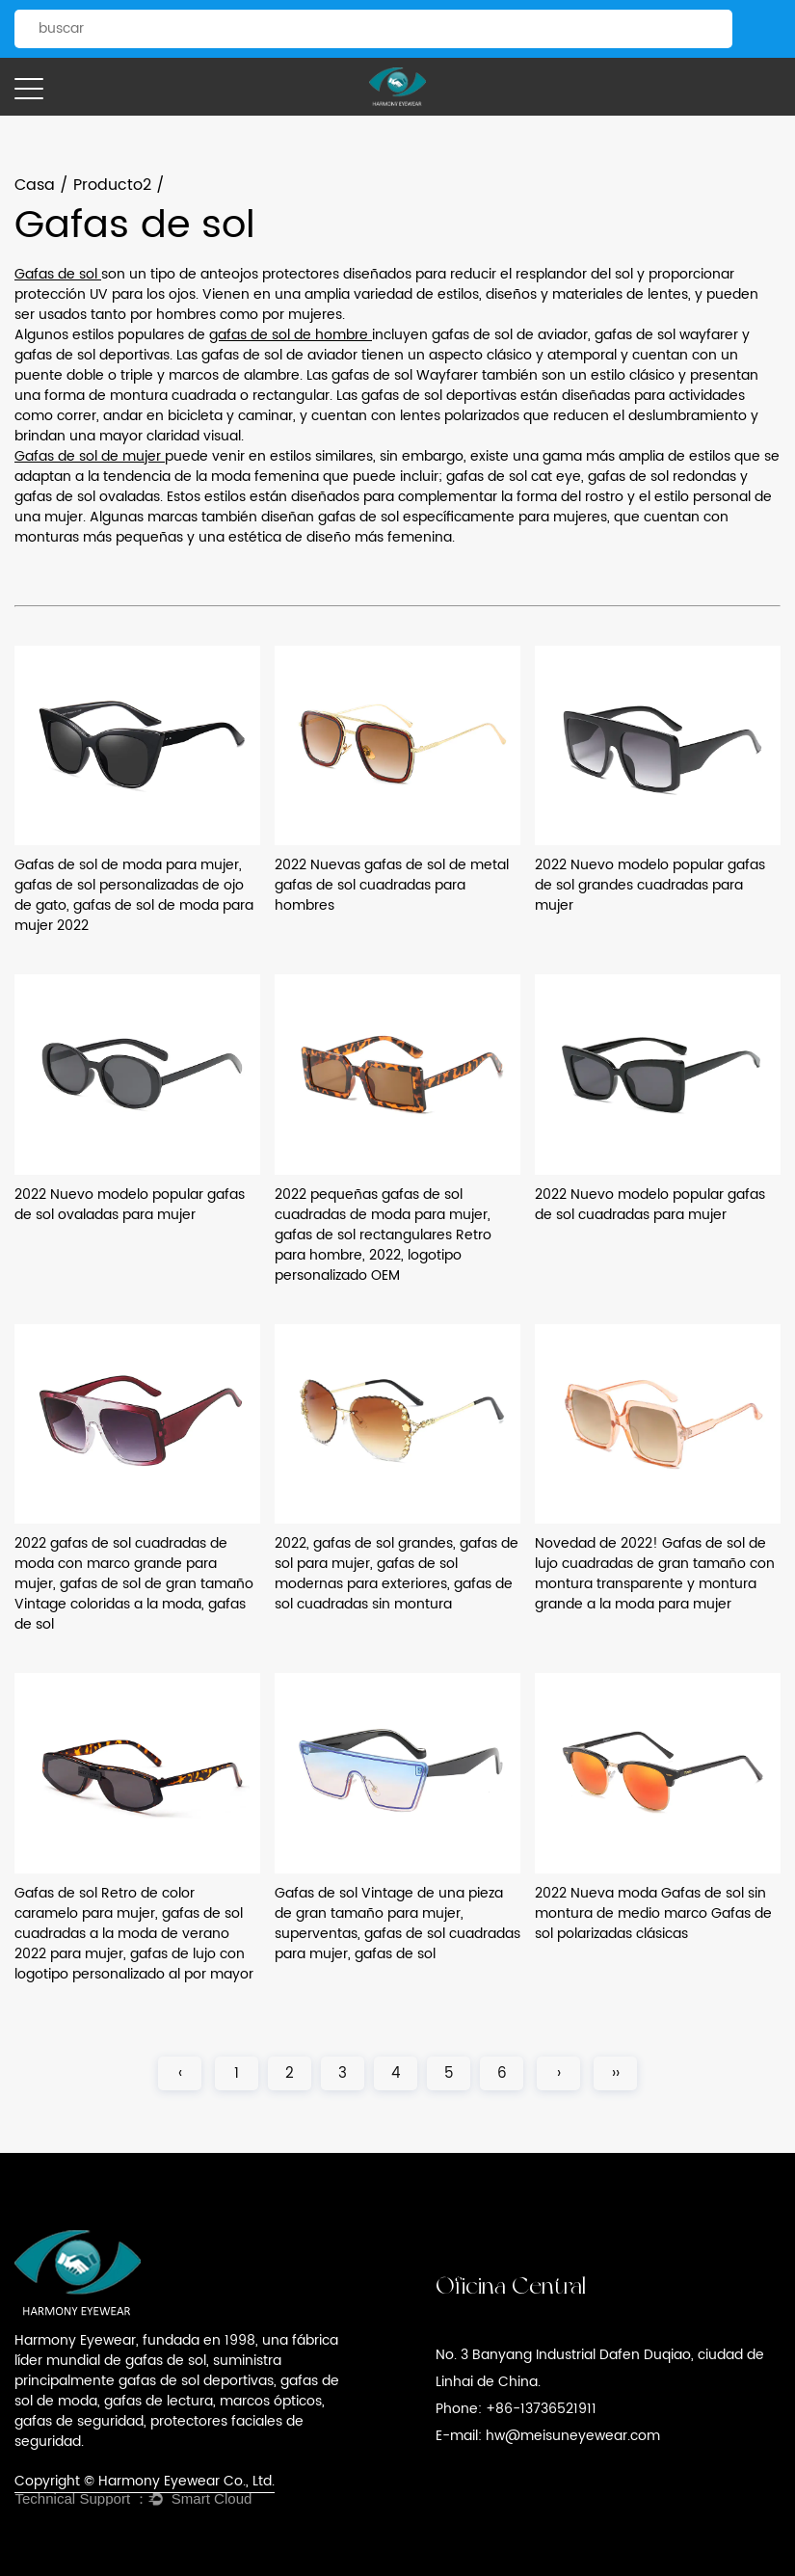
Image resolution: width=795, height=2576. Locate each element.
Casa (34, 185)
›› (616, 2073)
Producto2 (112, 185)
